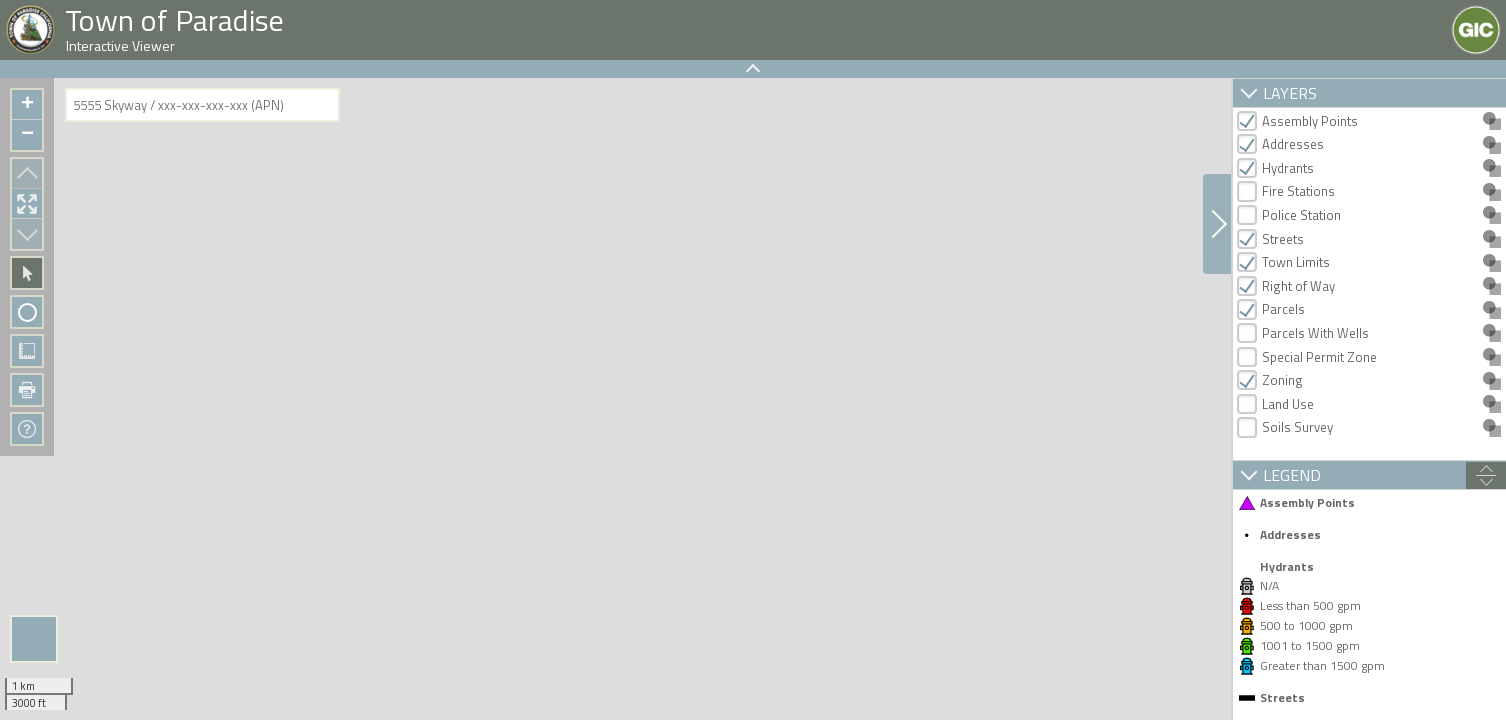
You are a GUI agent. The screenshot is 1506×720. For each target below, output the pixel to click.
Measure (27, 351)
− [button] (27, 135)
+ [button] (27, 105)
